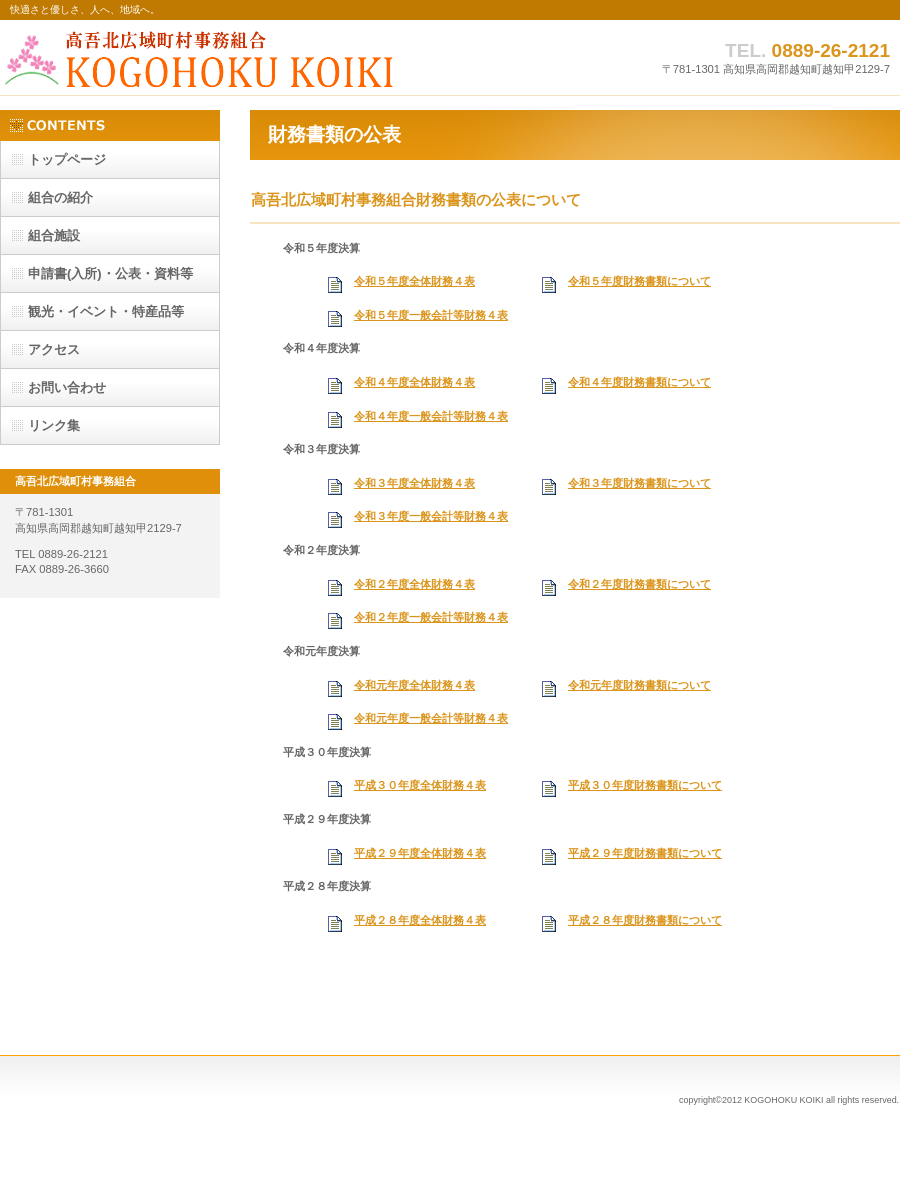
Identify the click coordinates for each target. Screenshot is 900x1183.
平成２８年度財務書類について (645, 920)
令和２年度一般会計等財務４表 (431, 617)
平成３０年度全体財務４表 (420, 785)
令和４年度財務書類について (639, 382)
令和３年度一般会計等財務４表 (431, 516)
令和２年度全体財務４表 (414, 584)
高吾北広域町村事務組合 (200, 57)
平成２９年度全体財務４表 (420, 853)
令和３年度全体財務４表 (414, 483)
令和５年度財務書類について (639, 281)
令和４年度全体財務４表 (414, 382)
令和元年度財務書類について (639, 685)
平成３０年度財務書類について (645, 785)
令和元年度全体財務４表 (414, 685)
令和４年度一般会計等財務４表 (431, 416)
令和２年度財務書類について (639, 584)
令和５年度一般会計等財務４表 (431, 315)
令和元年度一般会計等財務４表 (431, 718)
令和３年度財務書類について (639, 483)
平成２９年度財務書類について (645, 853)
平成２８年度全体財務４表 (420, 920)
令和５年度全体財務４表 (414, 281)
